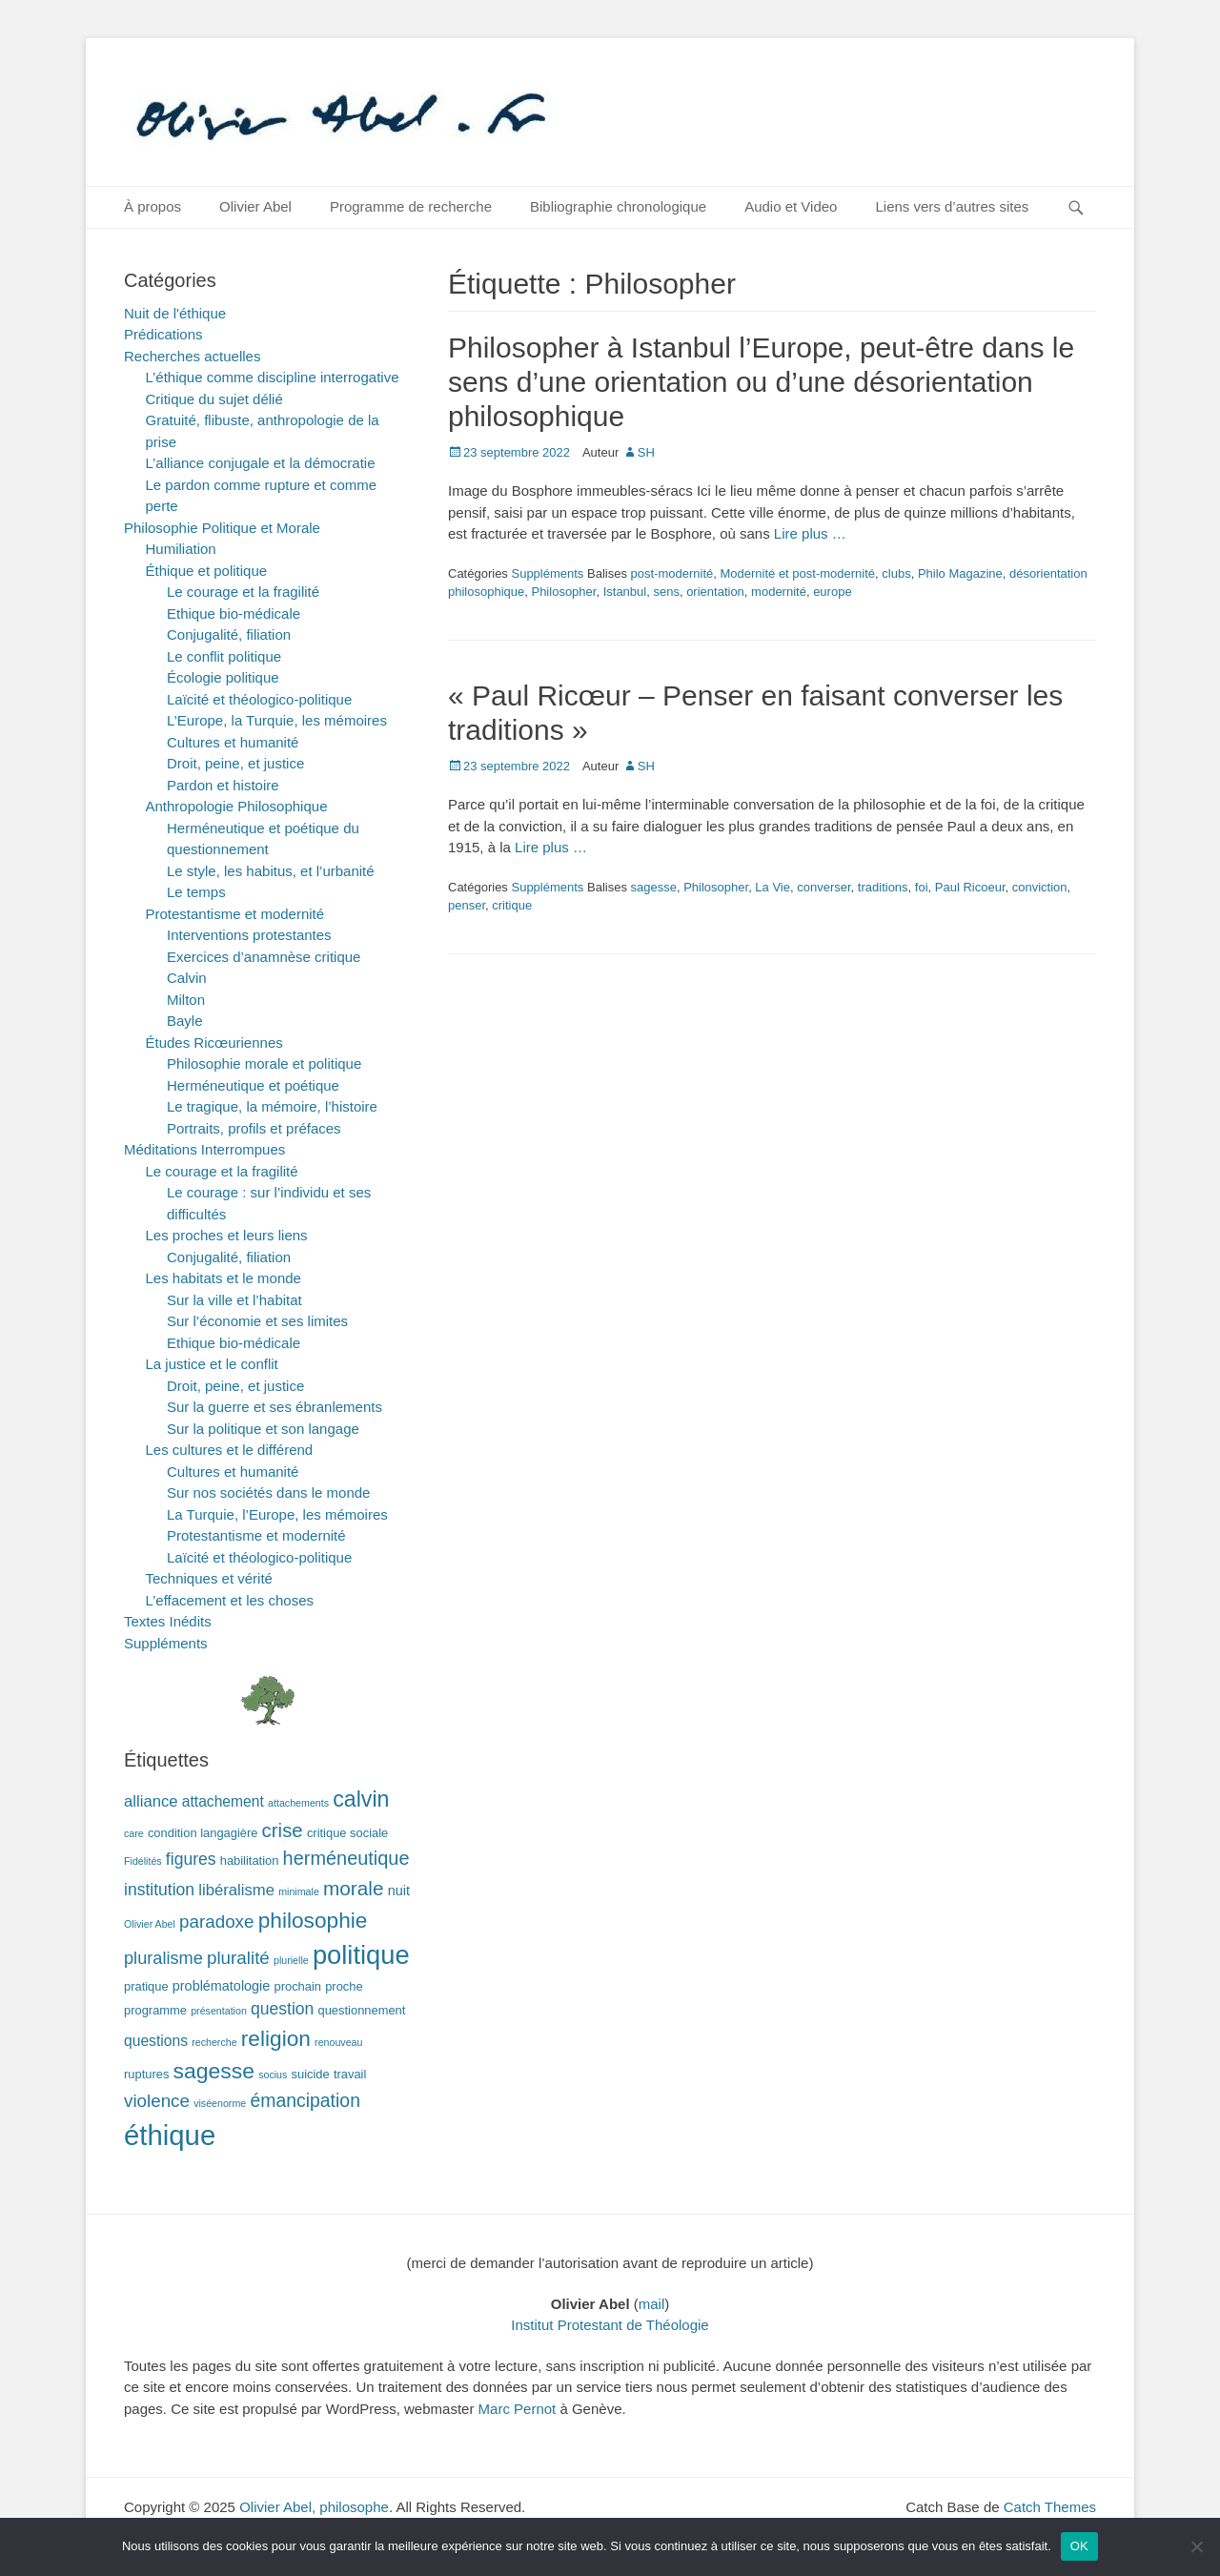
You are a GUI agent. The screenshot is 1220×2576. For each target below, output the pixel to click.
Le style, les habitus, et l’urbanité (271, 871)
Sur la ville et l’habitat (234, 1300)
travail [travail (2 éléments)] (350, 2074)
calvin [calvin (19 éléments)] (361, 1799)
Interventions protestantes (249, 935)
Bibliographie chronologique (618, 206)
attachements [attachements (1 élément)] (298, 1803)
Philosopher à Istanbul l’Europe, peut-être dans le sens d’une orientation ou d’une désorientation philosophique (761, 382)
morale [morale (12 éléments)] (353, 1888)
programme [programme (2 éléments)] (155, 2010)
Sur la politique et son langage (263, 1429)
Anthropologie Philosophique (237, 806)
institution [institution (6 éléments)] (159, 1889)
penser (466, 905)
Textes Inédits (168, 1621)
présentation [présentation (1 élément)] (219, 2010)
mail (652, 2304)
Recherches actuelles (192, 356)
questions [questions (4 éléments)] (156, 2041)
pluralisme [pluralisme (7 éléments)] (163, 1958)
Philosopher (563, 591)
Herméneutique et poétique (253, 1085)
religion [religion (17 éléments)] (276, 2038)
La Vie (772, 887)
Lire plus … (810, 533)
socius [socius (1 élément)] (272, 2074)
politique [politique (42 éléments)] (361, 1955)
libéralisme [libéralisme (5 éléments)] (236, 1890)
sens (666, 591)
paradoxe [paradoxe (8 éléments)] (216, 1922)
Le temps (196, 892)
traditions (883, 887)
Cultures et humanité (232, 742)
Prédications (163, 334)
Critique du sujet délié (214, 399)
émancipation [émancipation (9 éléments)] (305, 2100)
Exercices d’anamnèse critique (263, 957)
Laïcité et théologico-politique (259, 699)
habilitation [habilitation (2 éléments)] (249, 1860)
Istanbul (625, 591)
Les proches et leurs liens (227, 1235)
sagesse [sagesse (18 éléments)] (213, 2070)
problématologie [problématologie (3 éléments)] (222, 1985)
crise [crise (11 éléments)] (282, 1830)
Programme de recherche (411, 206)
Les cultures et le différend (230, 1449)
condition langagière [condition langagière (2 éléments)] (203, 1833)
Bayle (185, 1020)
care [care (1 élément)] (134, 1833)
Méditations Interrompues (204, 1149)
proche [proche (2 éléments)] (343, 1986)
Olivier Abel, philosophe (314, 2507)
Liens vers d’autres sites (951, 206)
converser (823, 887)
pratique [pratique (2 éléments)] (146, 1986)
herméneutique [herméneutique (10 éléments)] (346, 1858)
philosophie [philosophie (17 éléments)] (313, 1920)
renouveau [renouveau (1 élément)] (338, 2042)
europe (832, 591)
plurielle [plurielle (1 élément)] (291, 1960)
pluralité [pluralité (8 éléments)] (238, 1958)
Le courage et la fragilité (243, 591)
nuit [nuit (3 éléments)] (399, 1890)
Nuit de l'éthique (175, 313)
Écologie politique (223, 677)
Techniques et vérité (209, 1578)
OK (1079, 2546)
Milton (186, 1000)
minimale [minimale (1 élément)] (298, 1891)
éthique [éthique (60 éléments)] (169, 2135)
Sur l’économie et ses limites (257, 1321)
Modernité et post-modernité (797, 573)
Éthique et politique (207, 570)
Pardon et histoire (223, 785)
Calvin (187, 978)
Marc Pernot (517, 2409)
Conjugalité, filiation (229, 634)
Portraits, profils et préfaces (254, 1128)
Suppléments (547, 573)
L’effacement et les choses (230, 1600)
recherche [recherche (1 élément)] (214, 2042)
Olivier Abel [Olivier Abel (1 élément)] (149, 1924)
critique (512, 905)
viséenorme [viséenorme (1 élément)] (219, 2103)
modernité (778, 591)
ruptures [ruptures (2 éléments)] (146, 2074)
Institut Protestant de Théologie (609, 2325)
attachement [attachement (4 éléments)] (223, 1801)
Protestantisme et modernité (235, 914)
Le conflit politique (224, 656)
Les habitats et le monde (223, 1278)
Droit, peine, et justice (235, 763)
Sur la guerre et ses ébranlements (274, 1407)
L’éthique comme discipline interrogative (272, 377)
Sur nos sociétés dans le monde (268, 1492)
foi (921, 887)
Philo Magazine (960, 573)
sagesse (654, 887)
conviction (1040, 887)
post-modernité (672, 573)
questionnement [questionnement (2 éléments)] (362, 2010)
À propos (152, 206)
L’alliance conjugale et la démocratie (261, 463)
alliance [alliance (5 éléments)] (151, 1801)
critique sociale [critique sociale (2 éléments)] (347, 1833)
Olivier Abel (255, 206)
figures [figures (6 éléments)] (191, 1859)
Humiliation (181, 549)
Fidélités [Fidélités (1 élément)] (143, 1861)
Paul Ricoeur (970, 887)
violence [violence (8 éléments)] (157, 2101)
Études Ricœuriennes (214, 1042)
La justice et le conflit (212, 1364)
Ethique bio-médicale (233, 613)
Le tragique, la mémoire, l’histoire (272, 1106)
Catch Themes (1050, 2507)
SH (646, 452)
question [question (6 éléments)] (282, 2008)
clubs (896, 573)
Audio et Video (790, 206)
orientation (715, 591)
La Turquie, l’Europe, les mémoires (277, 1514)
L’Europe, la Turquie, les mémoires (277, 720)
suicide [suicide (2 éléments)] (311, 2074)
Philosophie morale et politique (264, 1063)
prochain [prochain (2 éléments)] (298, 1986)
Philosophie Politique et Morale (222, 528)
